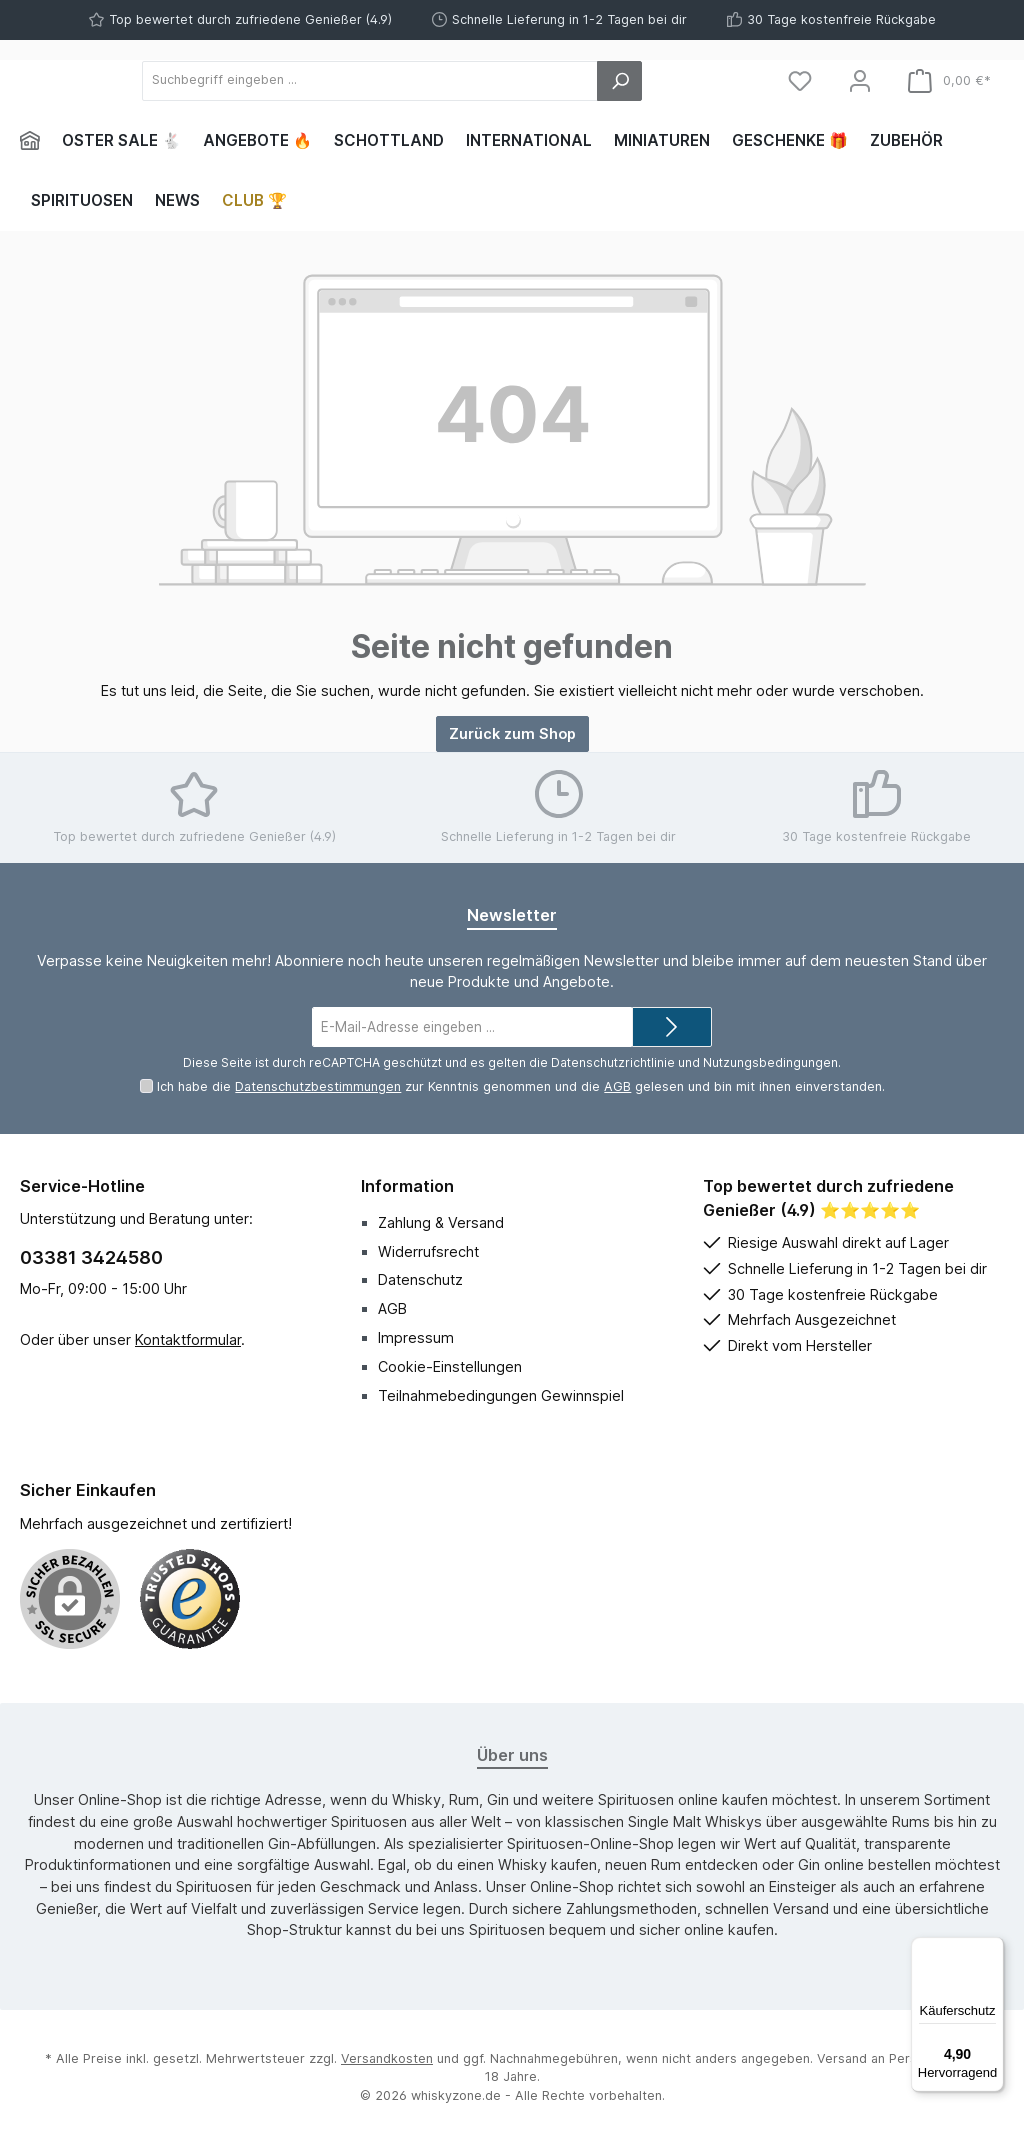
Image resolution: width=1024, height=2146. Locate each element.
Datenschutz (420, 1279)
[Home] (35, 141)
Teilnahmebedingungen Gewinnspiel (501, 1395)
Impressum (416, 1337)
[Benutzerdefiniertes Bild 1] (190, 1599)
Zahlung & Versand (441, 1222)
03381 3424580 (91, 1257)
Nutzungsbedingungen (770, 1062)
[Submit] (672, 1027)
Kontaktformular (188, 1339)
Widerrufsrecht (428, 1251)
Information (407, 1186)
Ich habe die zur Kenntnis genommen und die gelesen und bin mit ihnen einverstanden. (521, 1086)
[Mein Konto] (860, 80)
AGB (617, 1086)
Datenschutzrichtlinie (613, 1062)
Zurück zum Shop (512, 733)
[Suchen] (702, 81)
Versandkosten (387, 2058)
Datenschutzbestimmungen (318, 1086)
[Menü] (992, 1949)
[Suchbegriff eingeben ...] (480, 81)
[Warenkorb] (949, 80)
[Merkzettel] (800, 80)
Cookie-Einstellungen (450, 1366)
